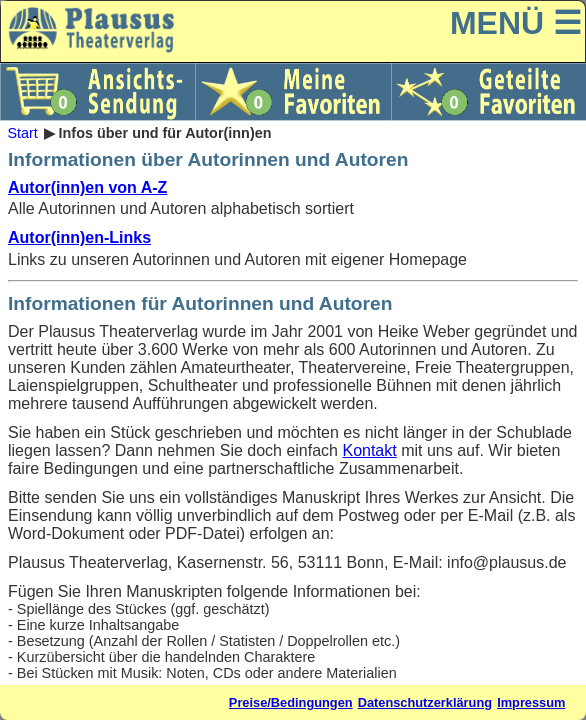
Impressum (531, 702)
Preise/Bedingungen (291, 702)
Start (22, 133)
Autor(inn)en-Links (79, 237)
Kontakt (369, 450)
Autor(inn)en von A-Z (87, 187)
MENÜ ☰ (516, 23)
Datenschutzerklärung (425, 702)
